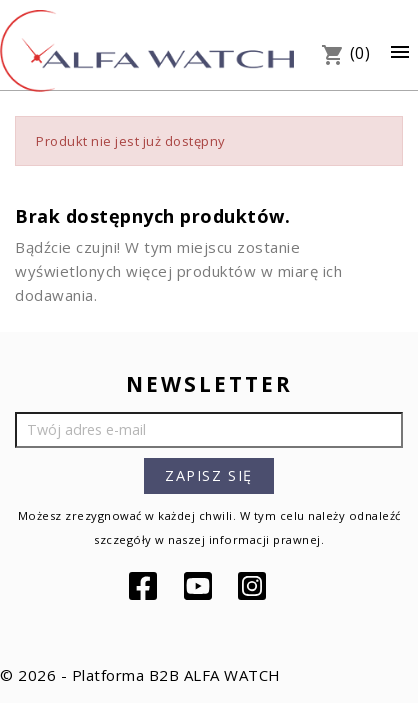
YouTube (200, 586)
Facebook (145, 586)
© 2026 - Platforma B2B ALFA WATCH (140, 675)
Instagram (254, 586)
